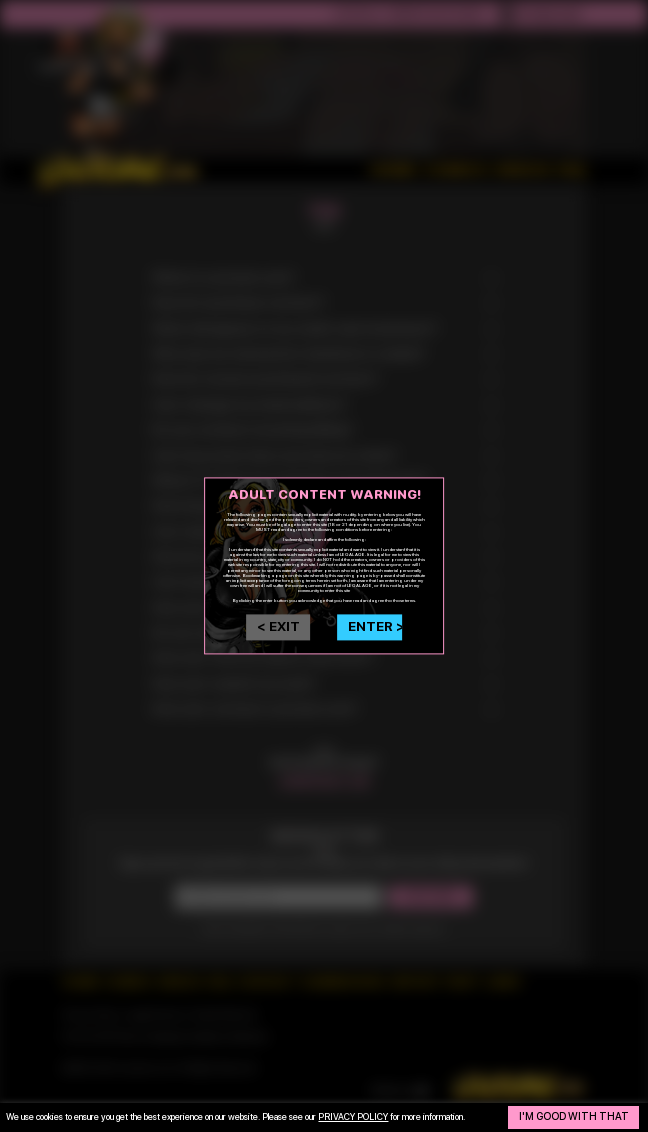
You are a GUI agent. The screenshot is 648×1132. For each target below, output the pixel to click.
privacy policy (353, 1116)
